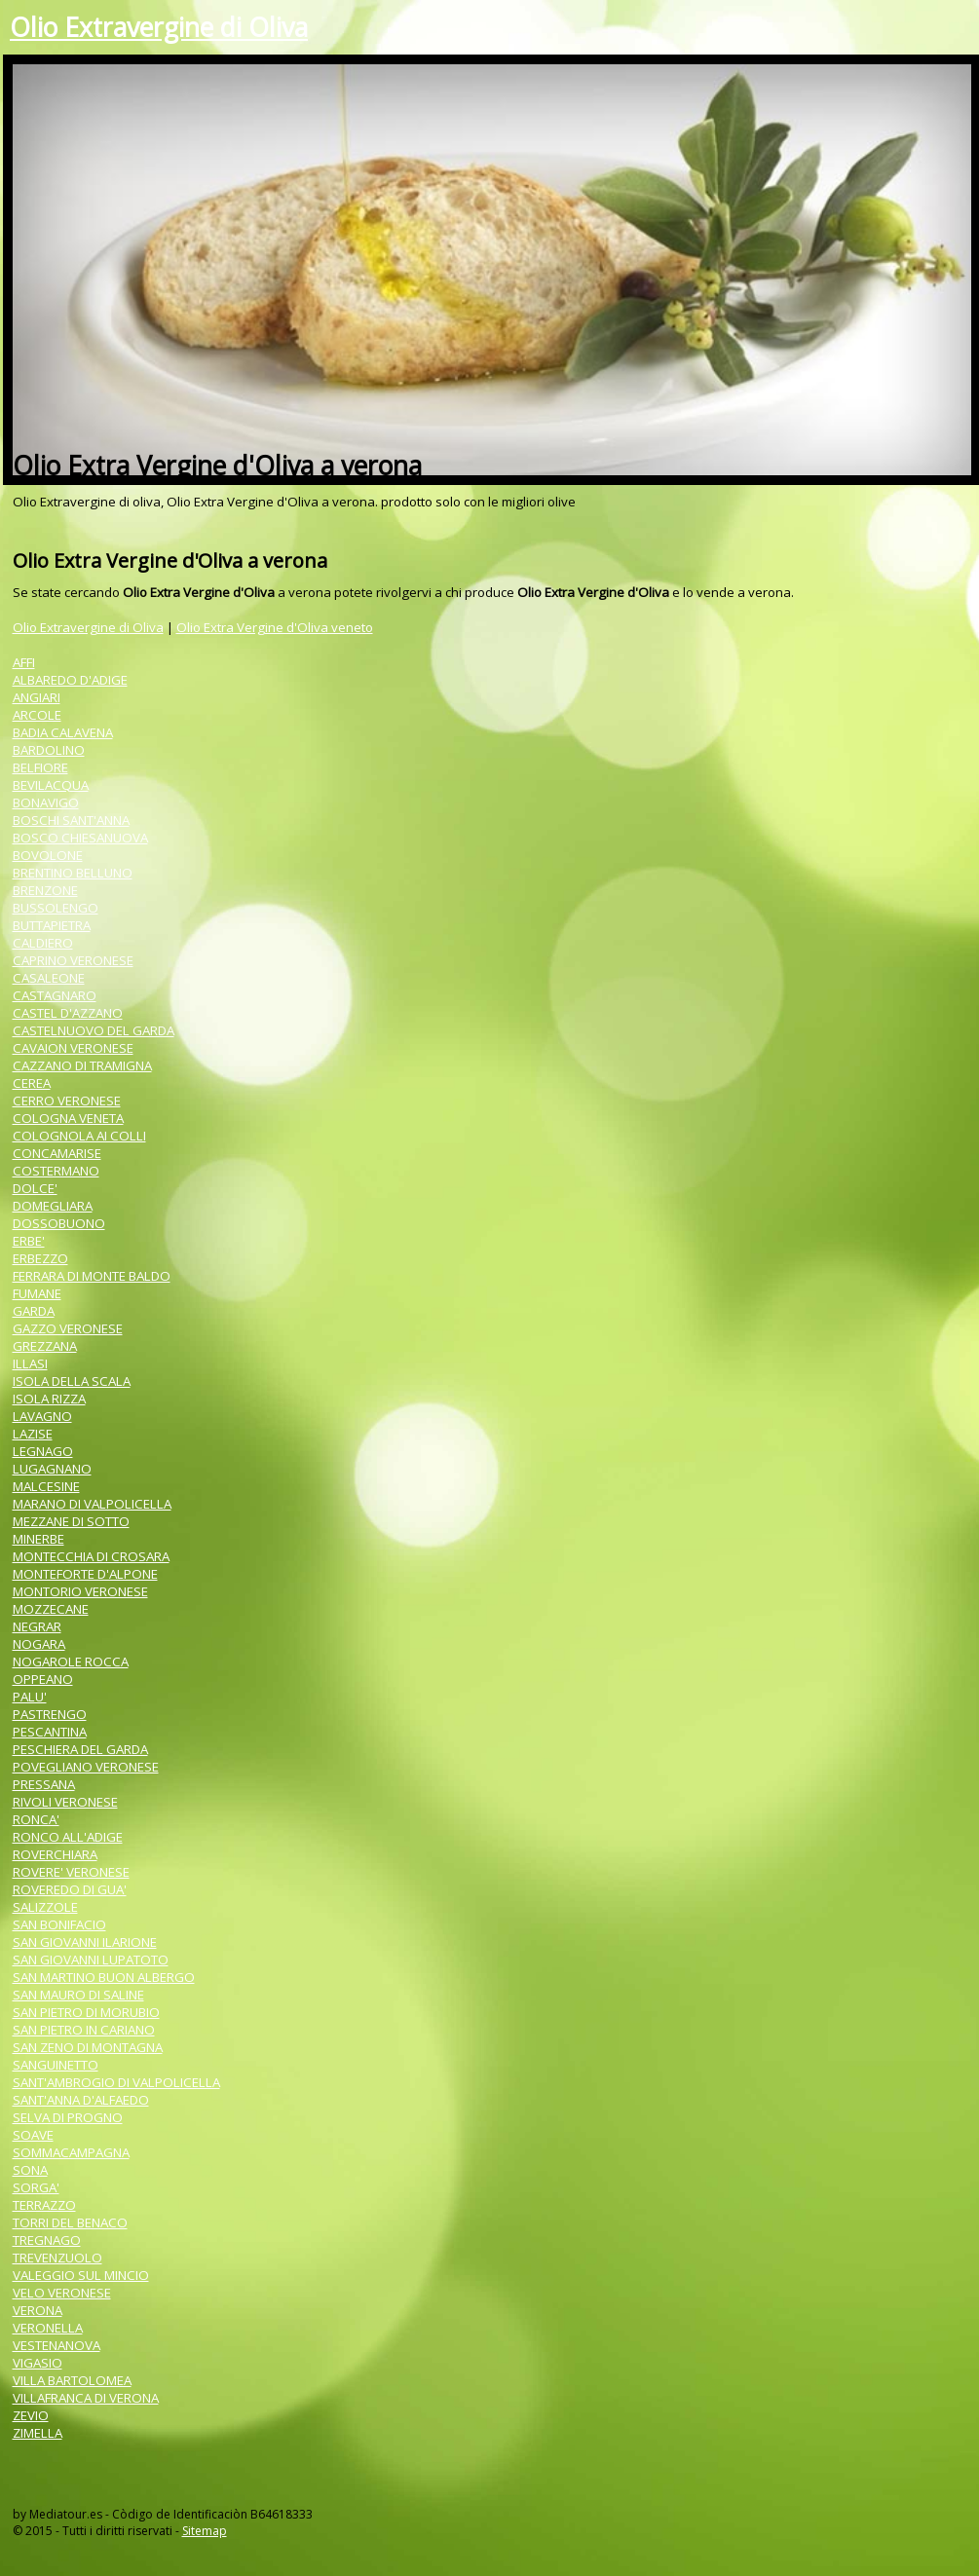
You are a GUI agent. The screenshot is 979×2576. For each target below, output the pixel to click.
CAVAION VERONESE (73, 1048)
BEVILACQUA (51, 785)
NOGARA (39, 1644)
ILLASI (30, 1363)
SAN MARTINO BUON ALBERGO (104, 1977)
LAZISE (33, 1433)
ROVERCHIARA (55, 1854)
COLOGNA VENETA (68, 1118)
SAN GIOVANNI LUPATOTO (91, 1959)
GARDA (34, 1311)
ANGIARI (36, 697)
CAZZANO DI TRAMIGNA (82, 1065)
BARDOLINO (49, 750)
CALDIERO (43, 943)
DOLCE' (35, 1188)
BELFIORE (40, 767)
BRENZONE (45, 890)
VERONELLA (48, 2327)
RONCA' (36, 1819)
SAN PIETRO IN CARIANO (84, 2029)
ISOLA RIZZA (49, 1398)
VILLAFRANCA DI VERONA (86, 2398)
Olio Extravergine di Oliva (159, 27)
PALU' (30, 1696)
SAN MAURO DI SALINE (78, 1994)
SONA (30, 2170)
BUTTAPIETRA (52, 925)
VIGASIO (37, 2362)
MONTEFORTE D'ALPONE (85, 1574)
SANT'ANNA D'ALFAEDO (81, 2100)
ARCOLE (37, 715)
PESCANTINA (50, 1731)
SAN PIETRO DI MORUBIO (86, 2012)
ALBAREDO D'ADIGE (70, 680)
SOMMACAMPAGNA (71, 2152)
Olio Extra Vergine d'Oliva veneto (274, 627)
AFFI (24, 662)
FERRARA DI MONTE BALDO (91, 1276)
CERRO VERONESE (67, 1100)
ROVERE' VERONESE (71, 1872)
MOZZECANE (51, 1609)
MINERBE (38, 1539)
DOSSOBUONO (59, 1223)
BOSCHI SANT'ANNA (71, 820)
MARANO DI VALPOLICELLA (92, 1503)
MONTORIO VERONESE (80, 1591)
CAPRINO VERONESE (73, 960)
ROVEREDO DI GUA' (70, 1889)
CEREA (32, 1083)
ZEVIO (31, 2415)
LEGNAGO (43, 1451)
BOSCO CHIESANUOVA (80, 837)
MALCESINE (46, 1486)
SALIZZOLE (45, 1907)
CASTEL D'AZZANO (68, 1013)
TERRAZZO (44, 2205)
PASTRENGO (50, 1714)
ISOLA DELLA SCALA (72, 1381)
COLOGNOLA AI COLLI (79, 1135)
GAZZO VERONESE (68, 1328)
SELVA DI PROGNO (68, 2117)
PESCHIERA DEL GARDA (80, 1749)
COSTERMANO (56, 1170)
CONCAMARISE (57, 1153)
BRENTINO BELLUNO (72, 872)
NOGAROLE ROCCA (71, 1661)
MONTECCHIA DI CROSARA (91, 1556)
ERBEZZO (40, 1258)
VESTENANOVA (56, 2345)
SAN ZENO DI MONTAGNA (88, 2047)
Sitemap (204, 2530)
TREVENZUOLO (57, 2257)
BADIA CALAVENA (63, 732)
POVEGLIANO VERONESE (86, 1766)
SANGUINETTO (55, 2064)
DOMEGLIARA (53, 1205)
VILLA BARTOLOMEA (72, 2380)
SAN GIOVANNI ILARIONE (85, 1942)
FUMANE (37, 1293)
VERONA (37, 2310)
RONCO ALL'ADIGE (68, 1837)
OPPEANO (43, 1679)
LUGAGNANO (52, 1468)
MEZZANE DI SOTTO (71, 1521)
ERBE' (29, 1241)
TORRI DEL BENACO (70, 2222)
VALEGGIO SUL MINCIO (81, 2275)
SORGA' (36, 2187)
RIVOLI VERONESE (65, 1802)
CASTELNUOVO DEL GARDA (93, 1030)
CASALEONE (49, 978)
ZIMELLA (37, 2433)
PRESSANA (44, 1784)
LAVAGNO (42, 1416)
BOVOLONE (48, 855)
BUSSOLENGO (55, 907)
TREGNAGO (47, 2240)
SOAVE (33, 2135)
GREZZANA (45, 1346)
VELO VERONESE (62, 2292)
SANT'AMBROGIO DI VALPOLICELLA (116, 2082)
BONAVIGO (46, 802)
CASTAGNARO (54, 995)
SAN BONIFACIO (59, 1924)
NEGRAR (37, 1626)
